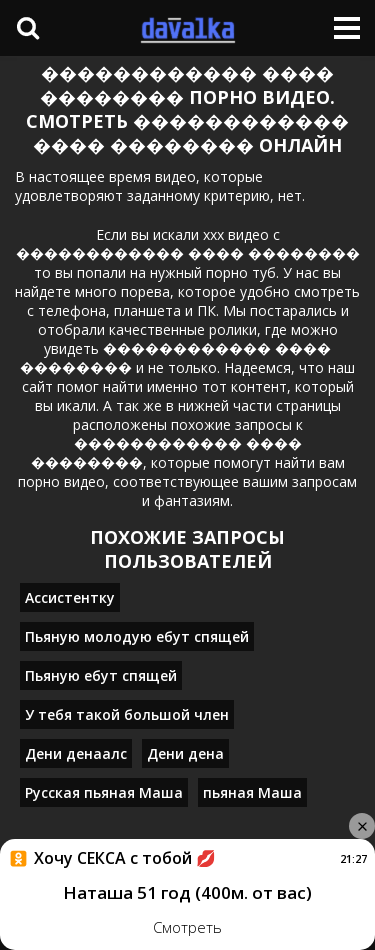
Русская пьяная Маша (104, 792)
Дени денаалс (76, 753)
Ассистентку (70, 597)
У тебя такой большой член (127, 714)
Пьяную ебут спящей (101, 675)
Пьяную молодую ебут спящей (137, 636)
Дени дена (185, 753)
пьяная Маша (252, 792)
